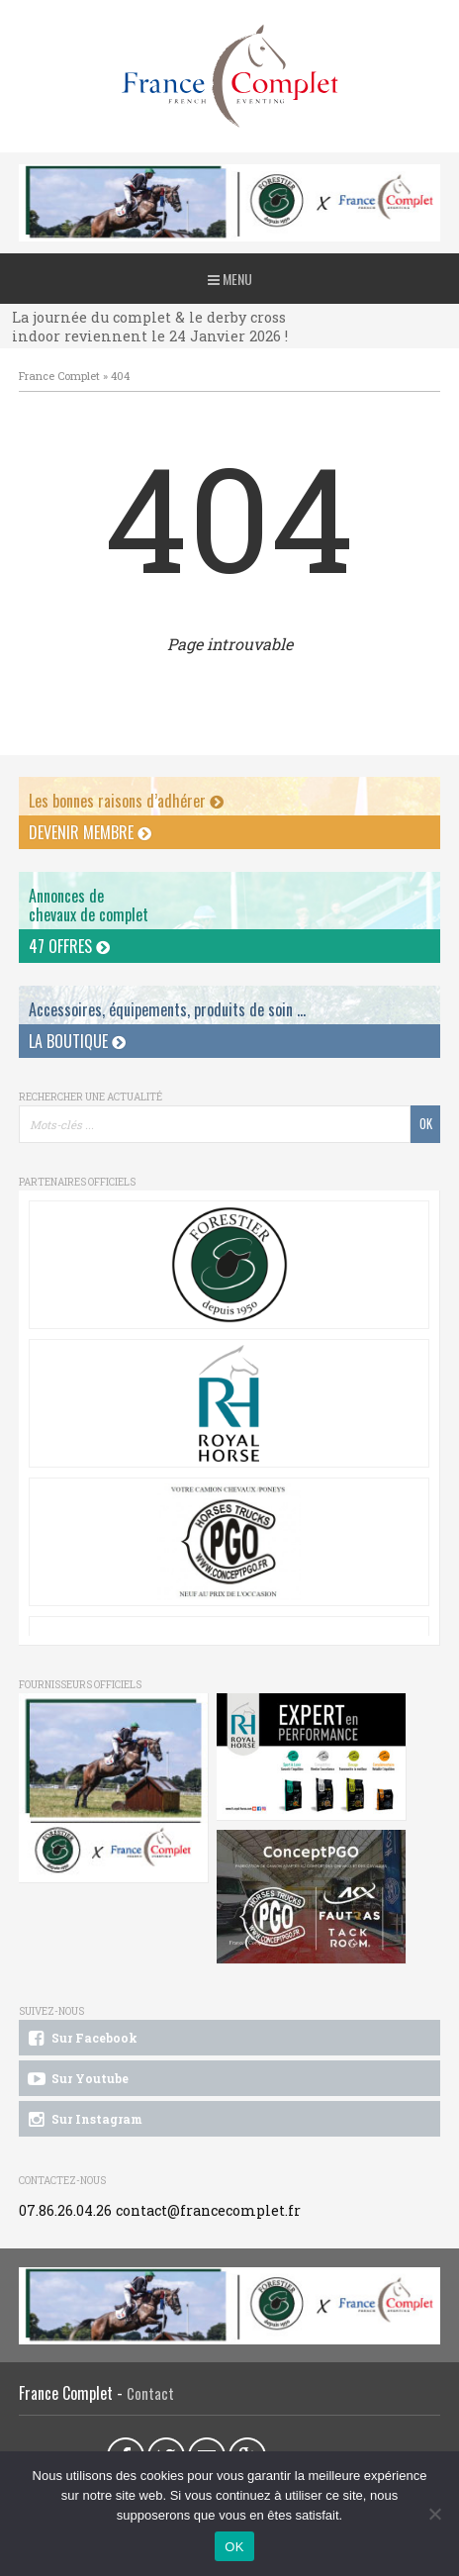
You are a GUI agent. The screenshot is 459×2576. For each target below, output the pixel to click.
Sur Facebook (81, 2039)
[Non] (434, 2514)
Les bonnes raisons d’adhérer (126, 800)
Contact (150, 2393)
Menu (230, 278)
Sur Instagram (83, 2120)
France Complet (59, 375)
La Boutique (77, 1041)
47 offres (69, 946)
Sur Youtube (77, 2079)
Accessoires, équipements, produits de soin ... (167, 1009)
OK (234, 2546)
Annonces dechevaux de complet (88, 905)
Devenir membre (90, 832)
